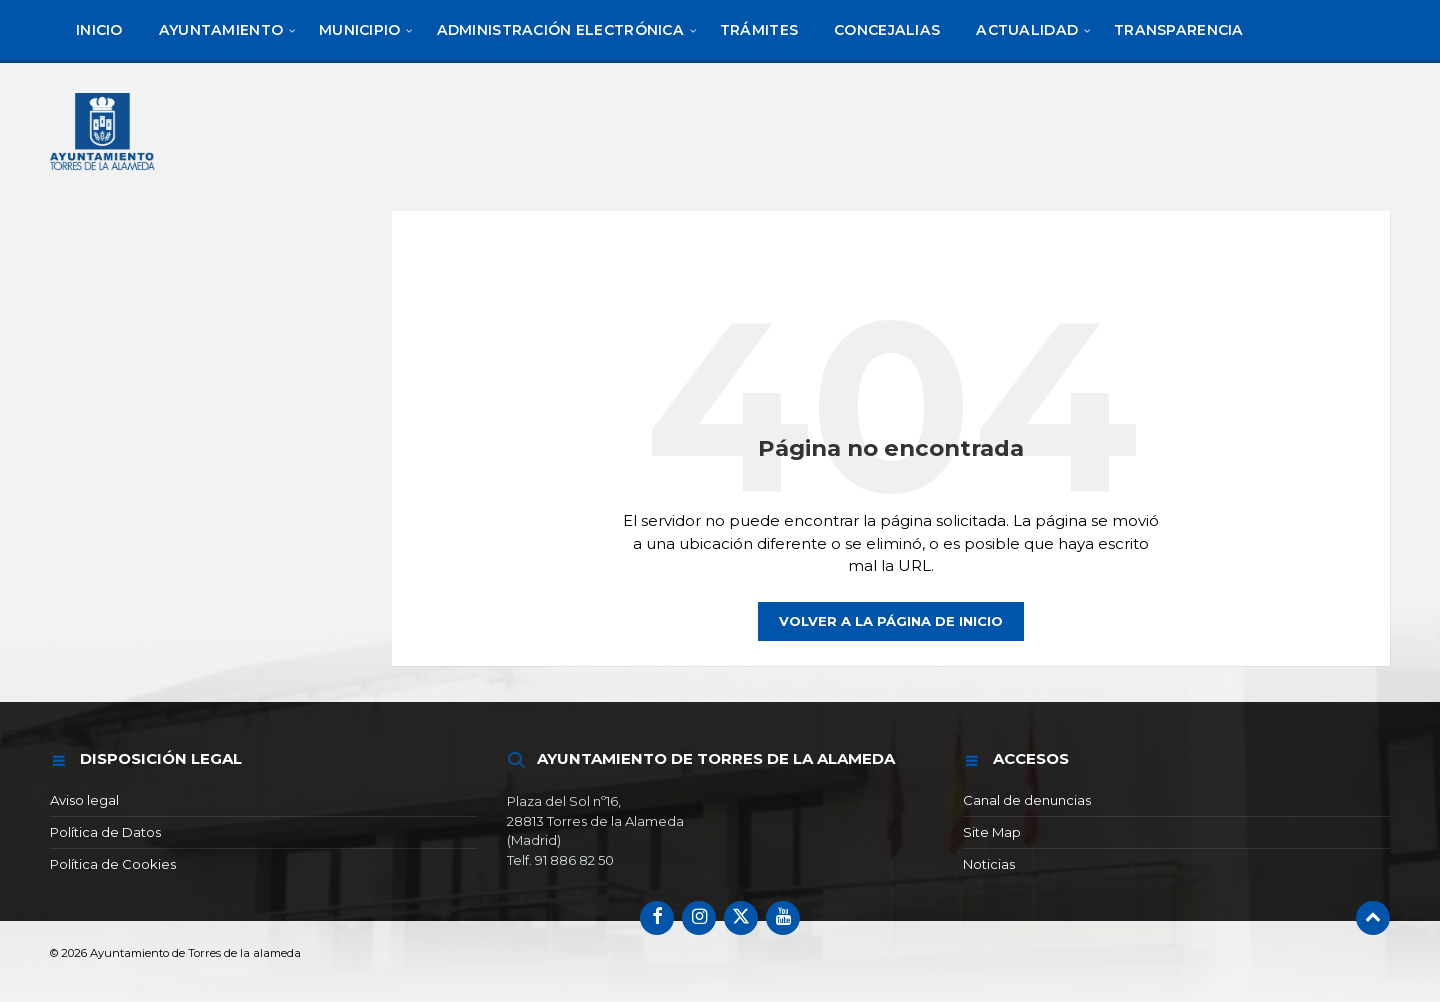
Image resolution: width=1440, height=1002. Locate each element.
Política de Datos (105, 832)
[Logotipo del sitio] (104, 172)
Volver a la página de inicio (891, 621)
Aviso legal (84, 800)
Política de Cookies (113, 864)
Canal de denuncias (1027, 800)
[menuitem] (99, 30)
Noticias (989, 864)
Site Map (992, 832)
